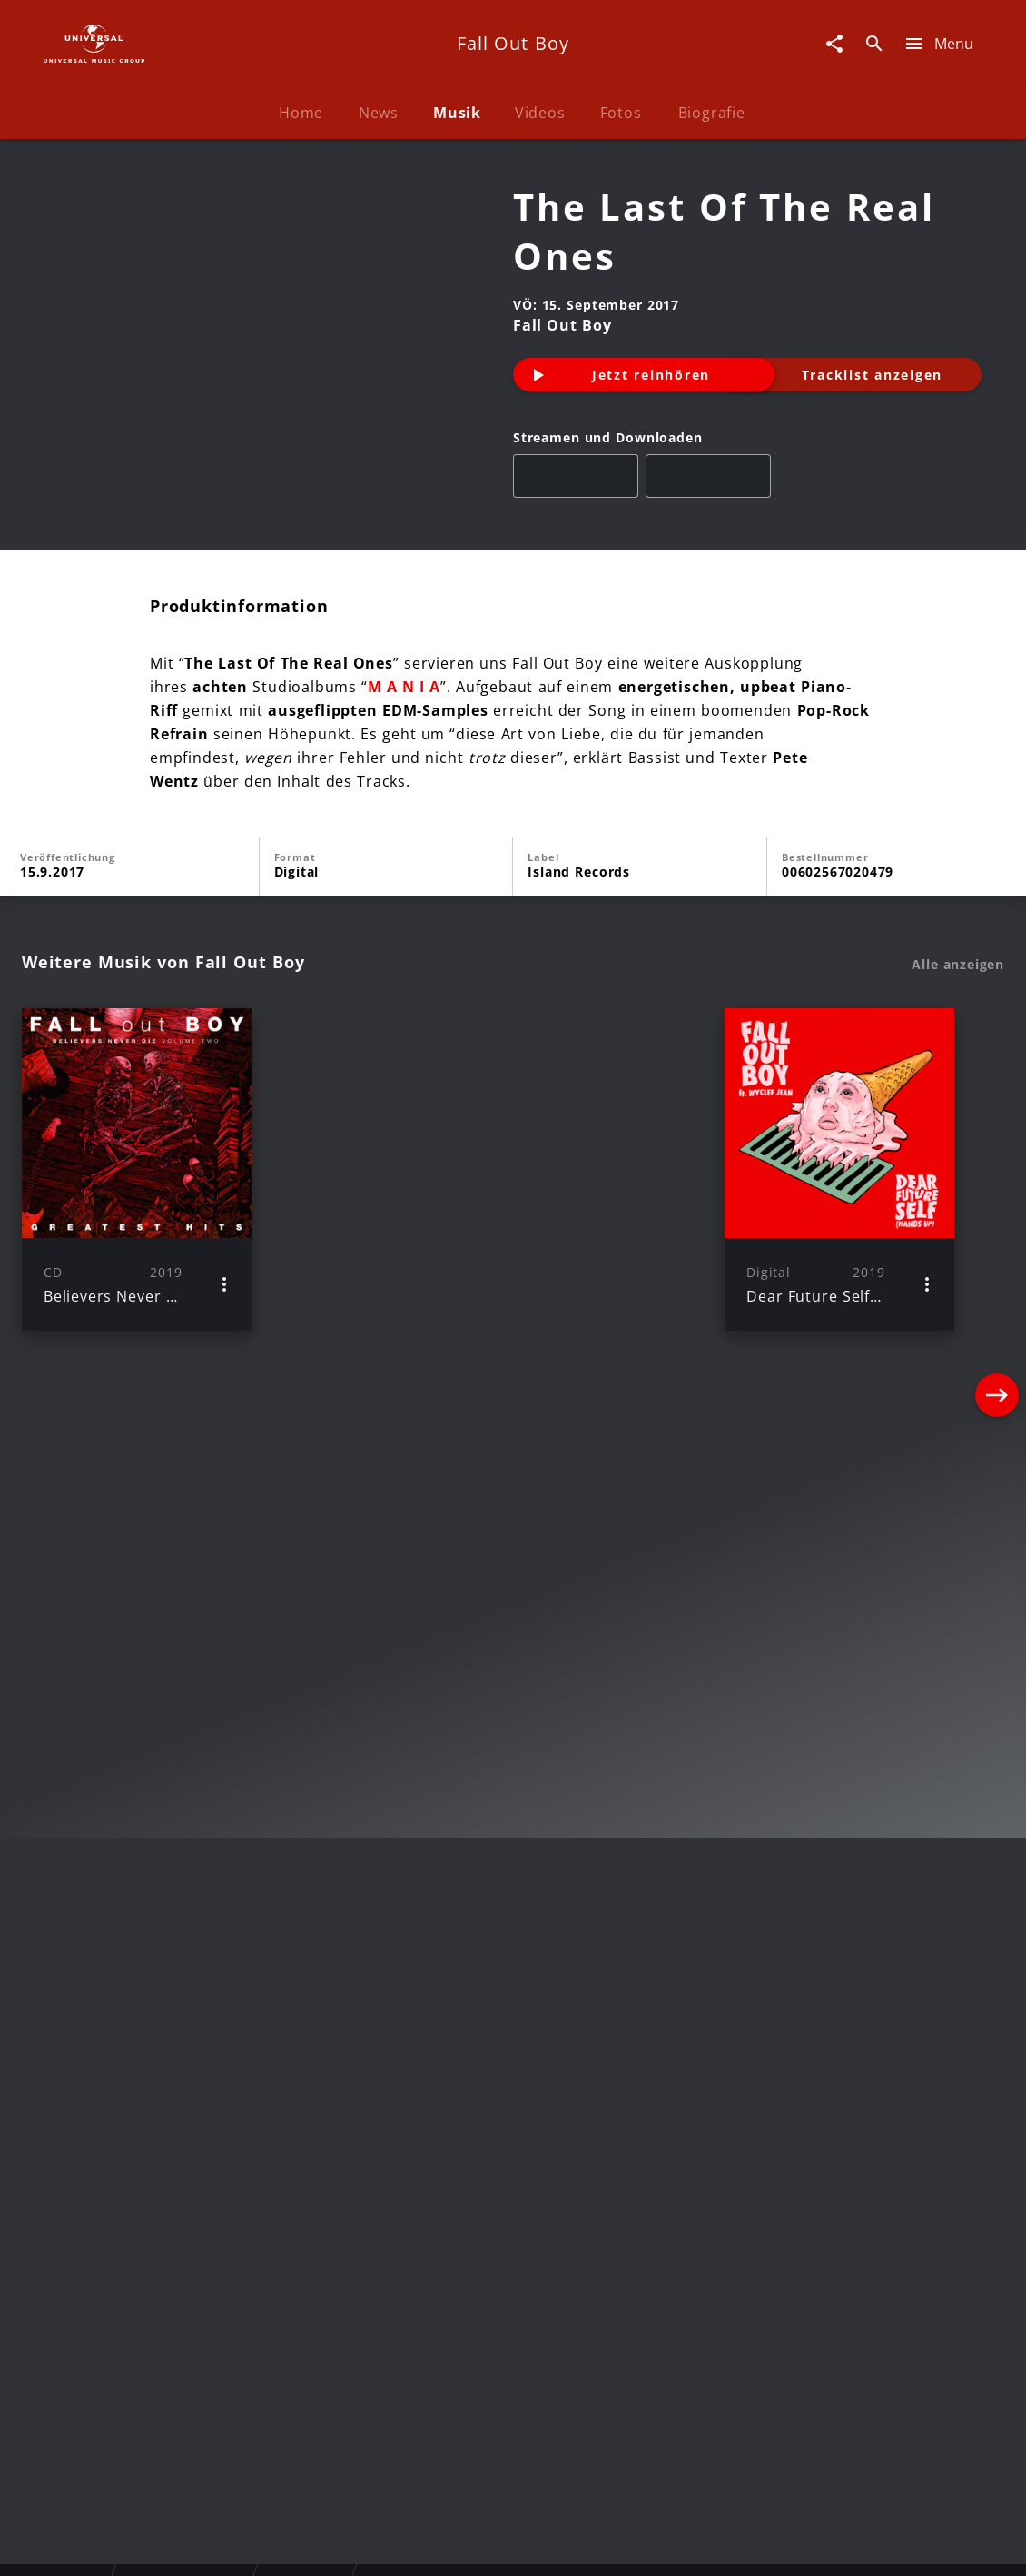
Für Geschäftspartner (921, 2544)
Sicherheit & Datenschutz (418, 2544)
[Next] (997, 1310)
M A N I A (404, 827)
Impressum (70, 2544)
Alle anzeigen (958, 1105)
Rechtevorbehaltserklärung (219, 2544)
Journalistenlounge (764, 2544)
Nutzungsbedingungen (602, 2544)
